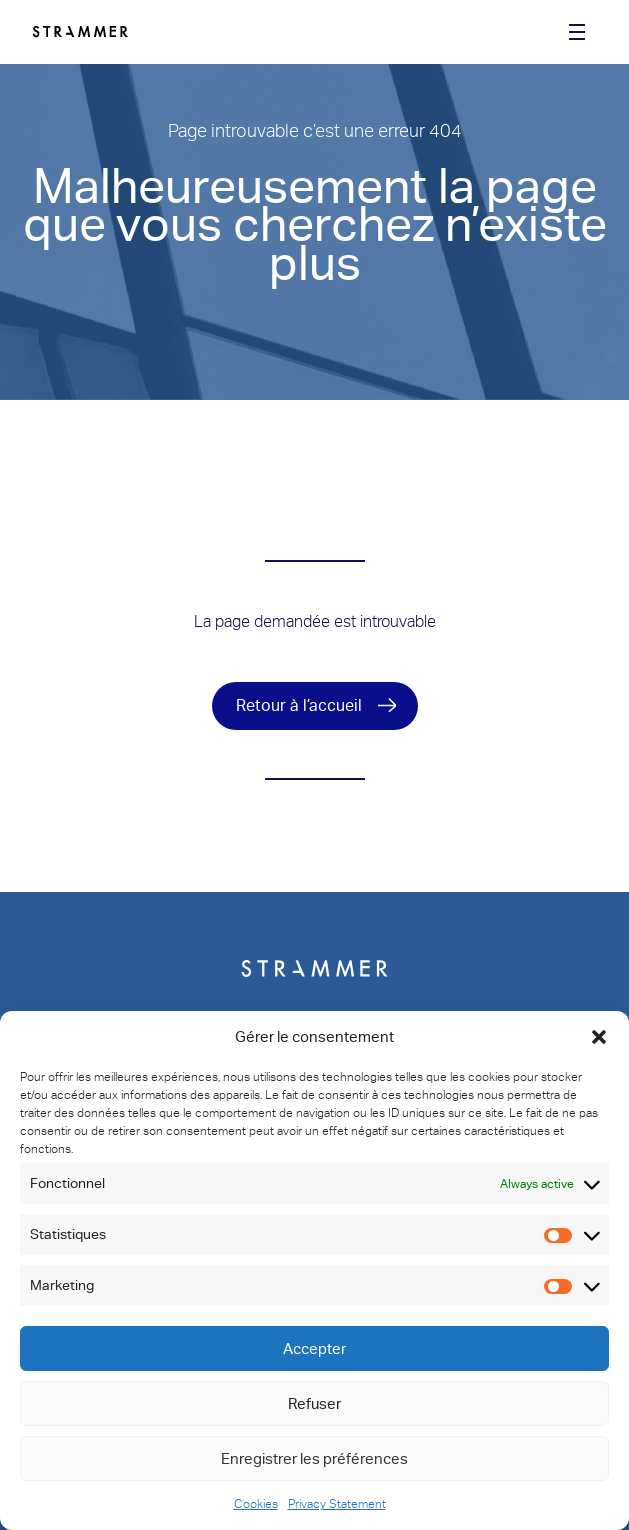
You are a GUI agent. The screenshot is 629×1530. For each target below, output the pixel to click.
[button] (599, 1037)
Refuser (314, 1404)
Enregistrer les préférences (314, 1459)
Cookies (256, 1504)
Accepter (314, 1349)
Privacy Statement (337, 1504)
